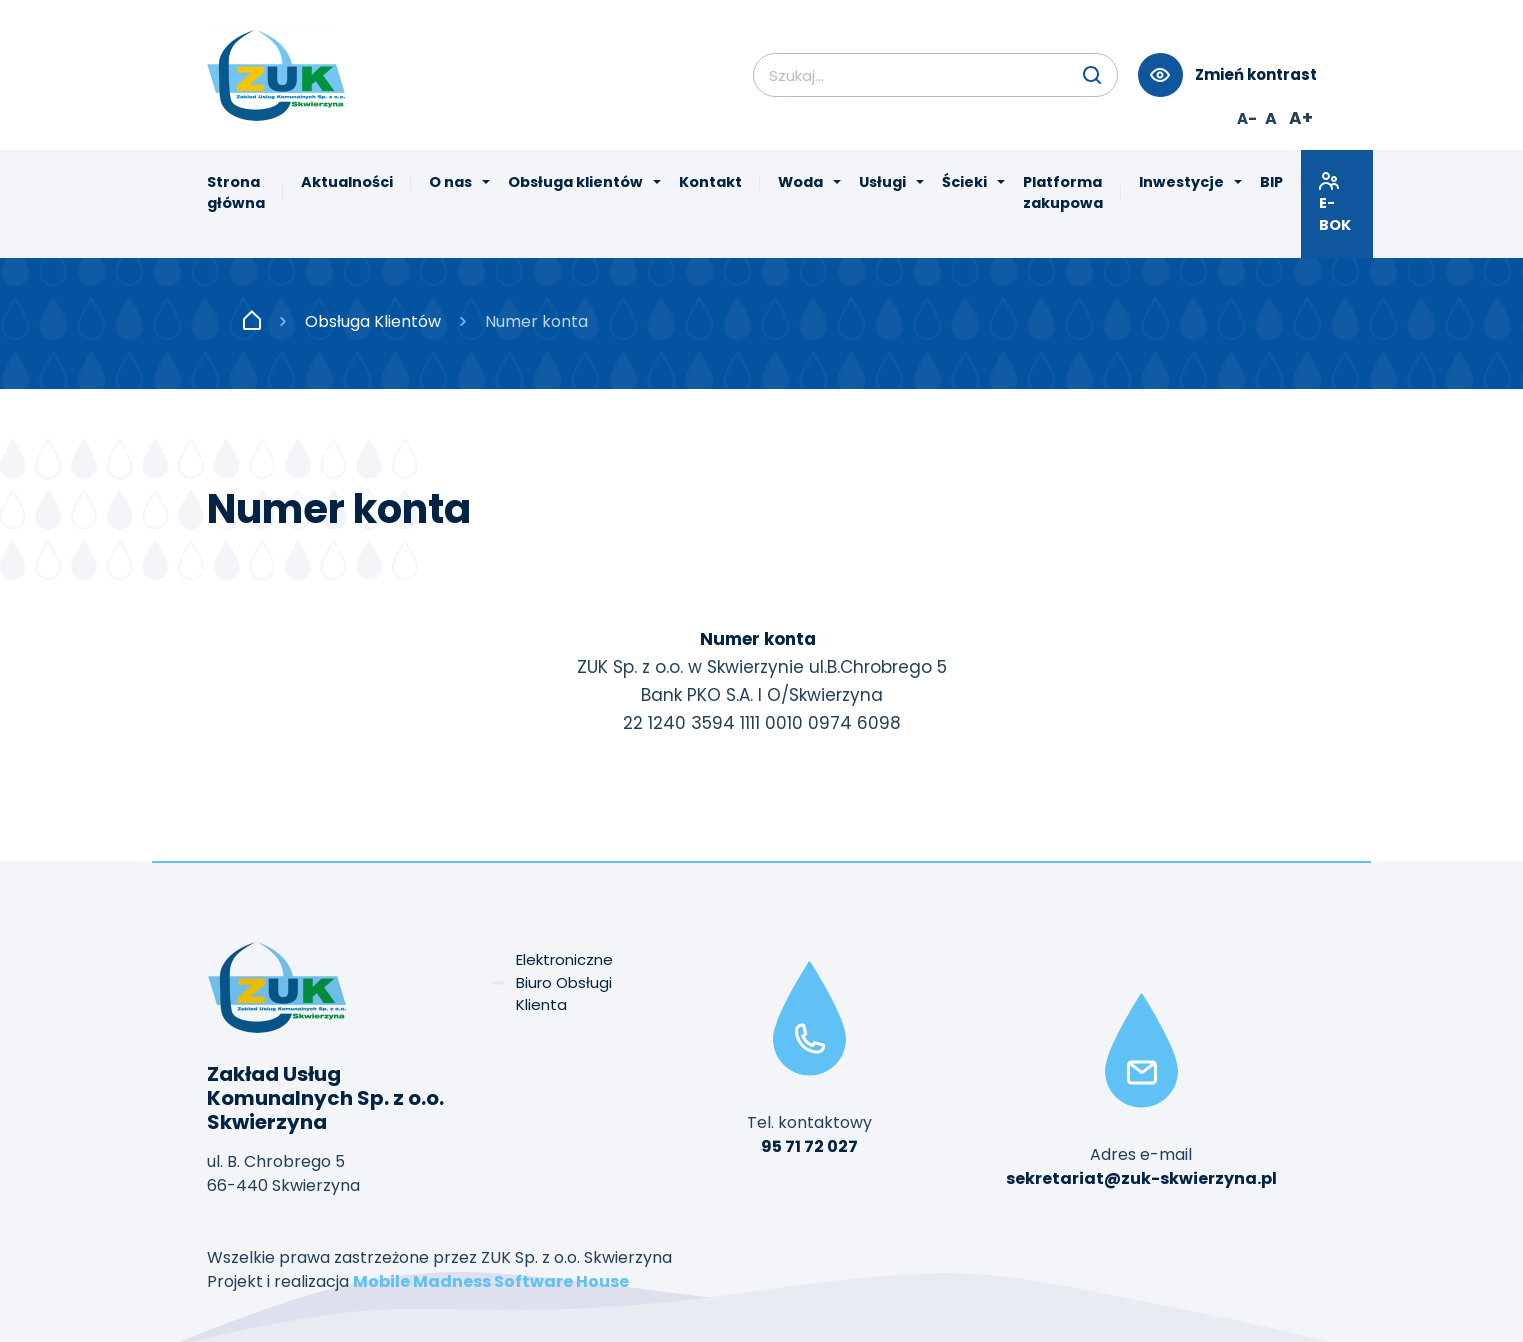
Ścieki (964, 182)
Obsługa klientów (575, 182)
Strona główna (236, 193)
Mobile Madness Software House (491, 1281)
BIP (1271, 182)
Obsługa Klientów (373, 321)
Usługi (882, 182)
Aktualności (347, 182)
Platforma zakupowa (1063, 193)
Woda (800, 182)
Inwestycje (1181, 182)
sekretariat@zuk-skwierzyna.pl (1141, 1178)
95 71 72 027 (809, 1146)
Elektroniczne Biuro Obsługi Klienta (564, 982)
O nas (450, 182)
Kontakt (710, 182)
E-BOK (1337, 202)
